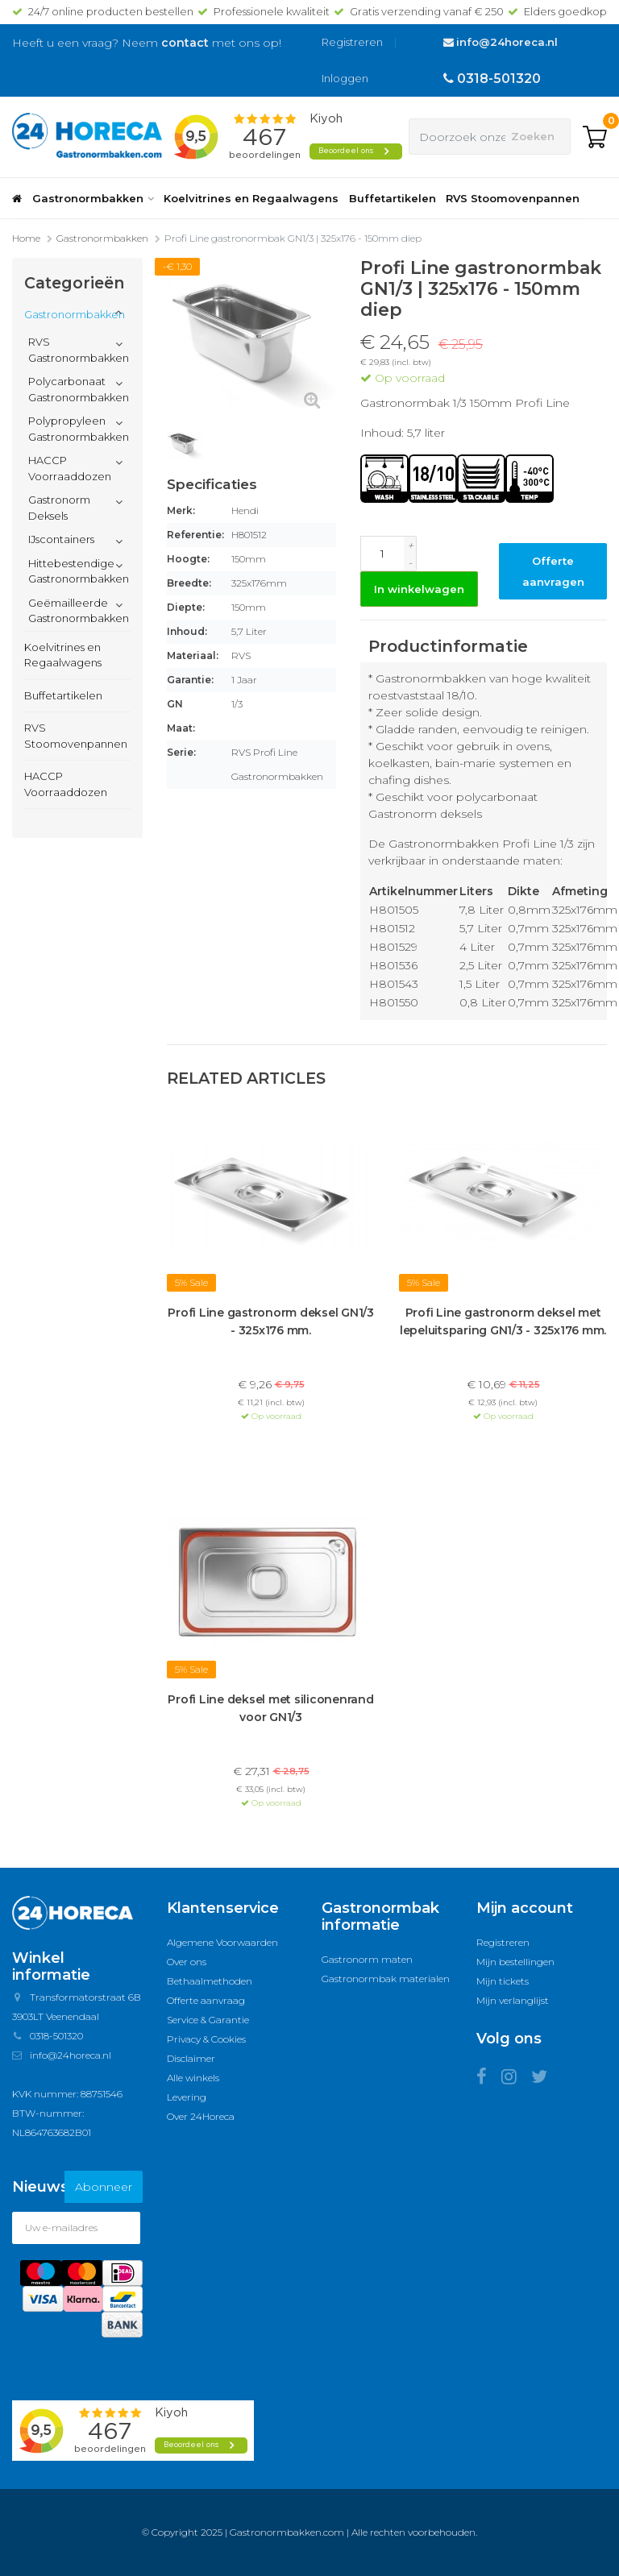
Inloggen (345, 78)
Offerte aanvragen (553, 571)
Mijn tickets (502, 1981)
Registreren (352, 41)
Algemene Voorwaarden (222, 1942)
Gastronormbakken (93, 198)
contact (185, 42)
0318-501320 (499, 78)
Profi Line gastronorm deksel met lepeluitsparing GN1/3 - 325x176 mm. (503, 1321)
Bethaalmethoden (209, 1981)
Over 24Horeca (201, 2116)
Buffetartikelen (392, 198)
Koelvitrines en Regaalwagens (251, 198)
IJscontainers (61, 539)
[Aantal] (382, 553)
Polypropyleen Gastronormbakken (78, 428)
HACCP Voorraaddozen (69, 468)
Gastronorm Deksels (59, 507)
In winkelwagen (419, 589)
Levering (186, 2097)
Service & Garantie (208, 2020)
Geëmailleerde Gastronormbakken (78, 610)
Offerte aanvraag (206, 2000)
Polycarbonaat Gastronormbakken (78, 389)
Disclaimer (191, 2058)
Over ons (186, 1962)
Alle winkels (193, 2078)
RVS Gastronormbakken (78, 349)
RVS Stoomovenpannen (513, 198)
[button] (119, 312)
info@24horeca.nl (507, 41)
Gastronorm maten (367, 1959)
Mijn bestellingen (515, 1962)
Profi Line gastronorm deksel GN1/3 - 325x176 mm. (271, 1321)
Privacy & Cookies (206, 2039)
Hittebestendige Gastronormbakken (78, 571)
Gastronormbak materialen (386, 1978)
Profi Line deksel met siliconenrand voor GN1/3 (270, 1708)
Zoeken (533, 136)
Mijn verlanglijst (512, 2000)
